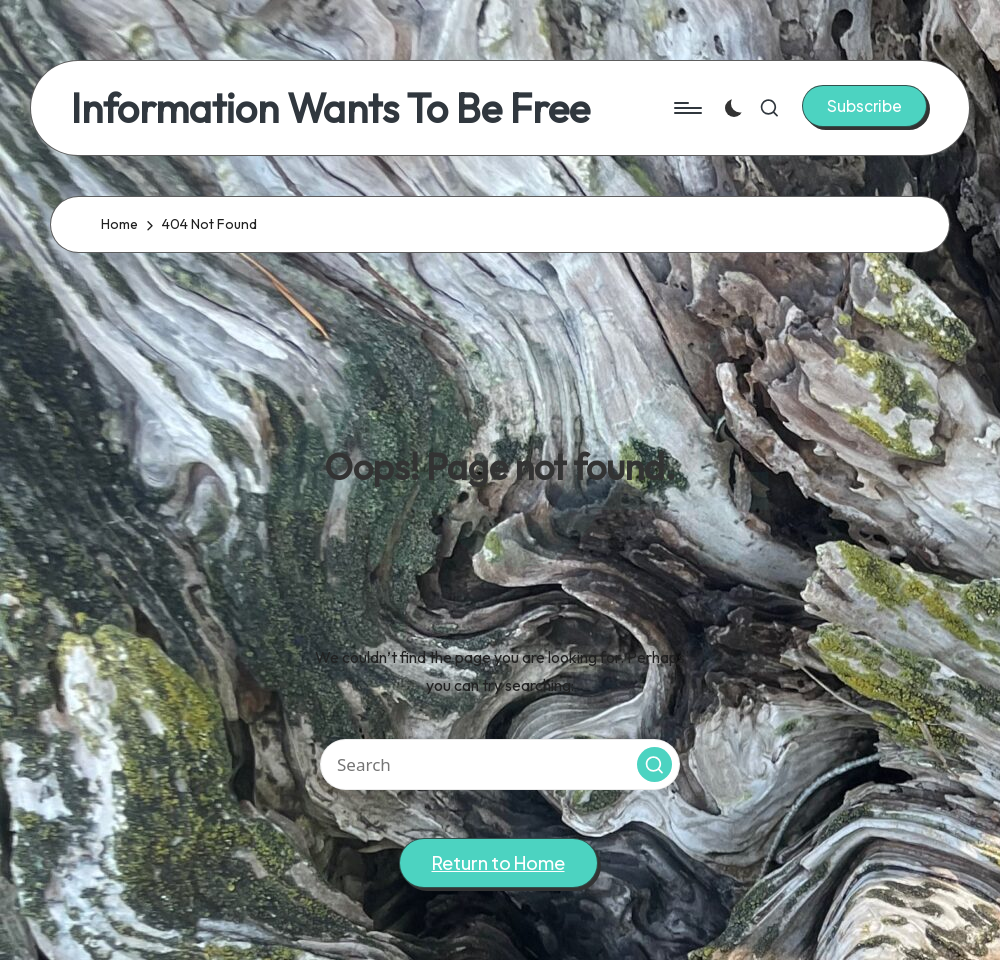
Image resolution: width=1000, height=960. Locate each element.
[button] (864, 106)
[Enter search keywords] (500, 764)
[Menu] (686, 108)
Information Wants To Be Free (330, 108)
